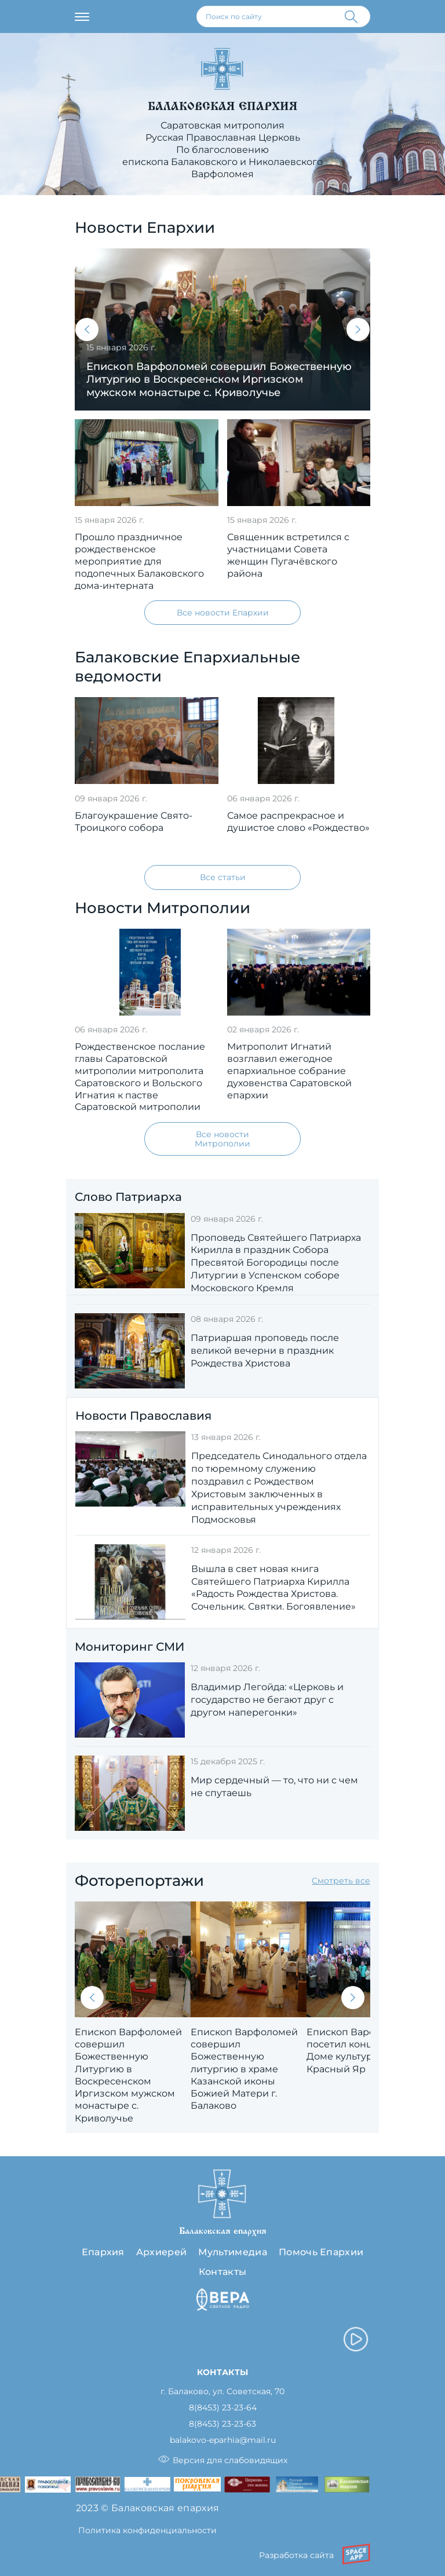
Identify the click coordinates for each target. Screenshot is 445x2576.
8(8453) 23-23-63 (222, 2424)
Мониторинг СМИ (129, 1647)
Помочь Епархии (321, 2252)
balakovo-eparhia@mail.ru (223, 2440)
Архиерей (161, 2252)
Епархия (103, 2252)
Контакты (223, 2271)
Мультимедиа (232, 2252)
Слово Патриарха (128, 1197)
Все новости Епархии (223, 612)
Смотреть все (341, 1880)
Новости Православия (143, 1416)
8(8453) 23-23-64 (223, 2407)
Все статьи (223, 877)
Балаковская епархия (222, 106)
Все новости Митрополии (222, 1139)
